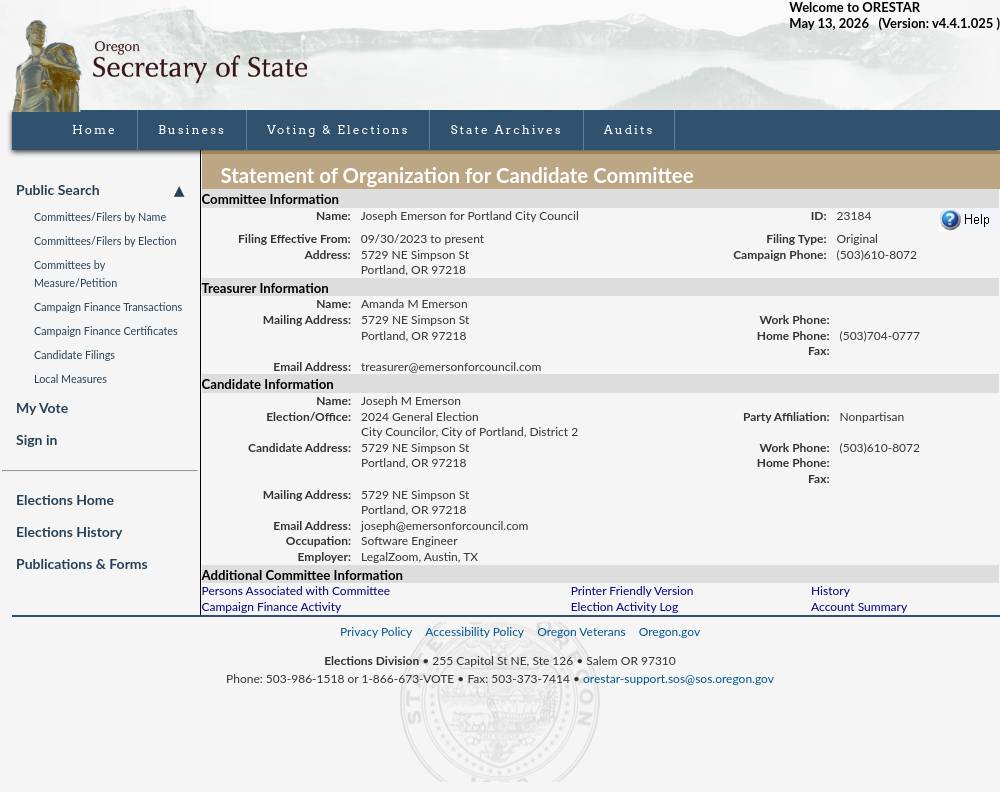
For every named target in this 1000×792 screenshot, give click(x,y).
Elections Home (65, 499)
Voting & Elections (338, 129)
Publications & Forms (82, 563)
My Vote (42, 407)
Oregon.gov (669, 631)
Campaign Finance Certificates (106, 330)
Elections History (69, 531)
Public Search (100, 190)
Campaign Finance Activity (272, 606)
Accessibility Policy (474, 631)
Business (192, 129)
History (830, 590)
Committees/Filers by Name (100, 216)
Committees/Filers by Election (105, 240)
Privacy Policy (376, 631)
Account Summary (859, 606)
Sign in (36, 439)
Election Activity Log (625, 606)
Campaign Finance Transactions (108, 306)
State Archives (506, 129)
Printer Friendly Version (632, 590)
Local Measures (70, 378)
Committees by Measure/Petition (75, 273)
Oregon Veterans (581, 631)
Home (94, 129)
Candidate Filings (74, 354)
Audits (629, 129)
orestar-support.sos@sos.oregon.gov (678, 678)
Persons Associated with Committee (296, 590)
